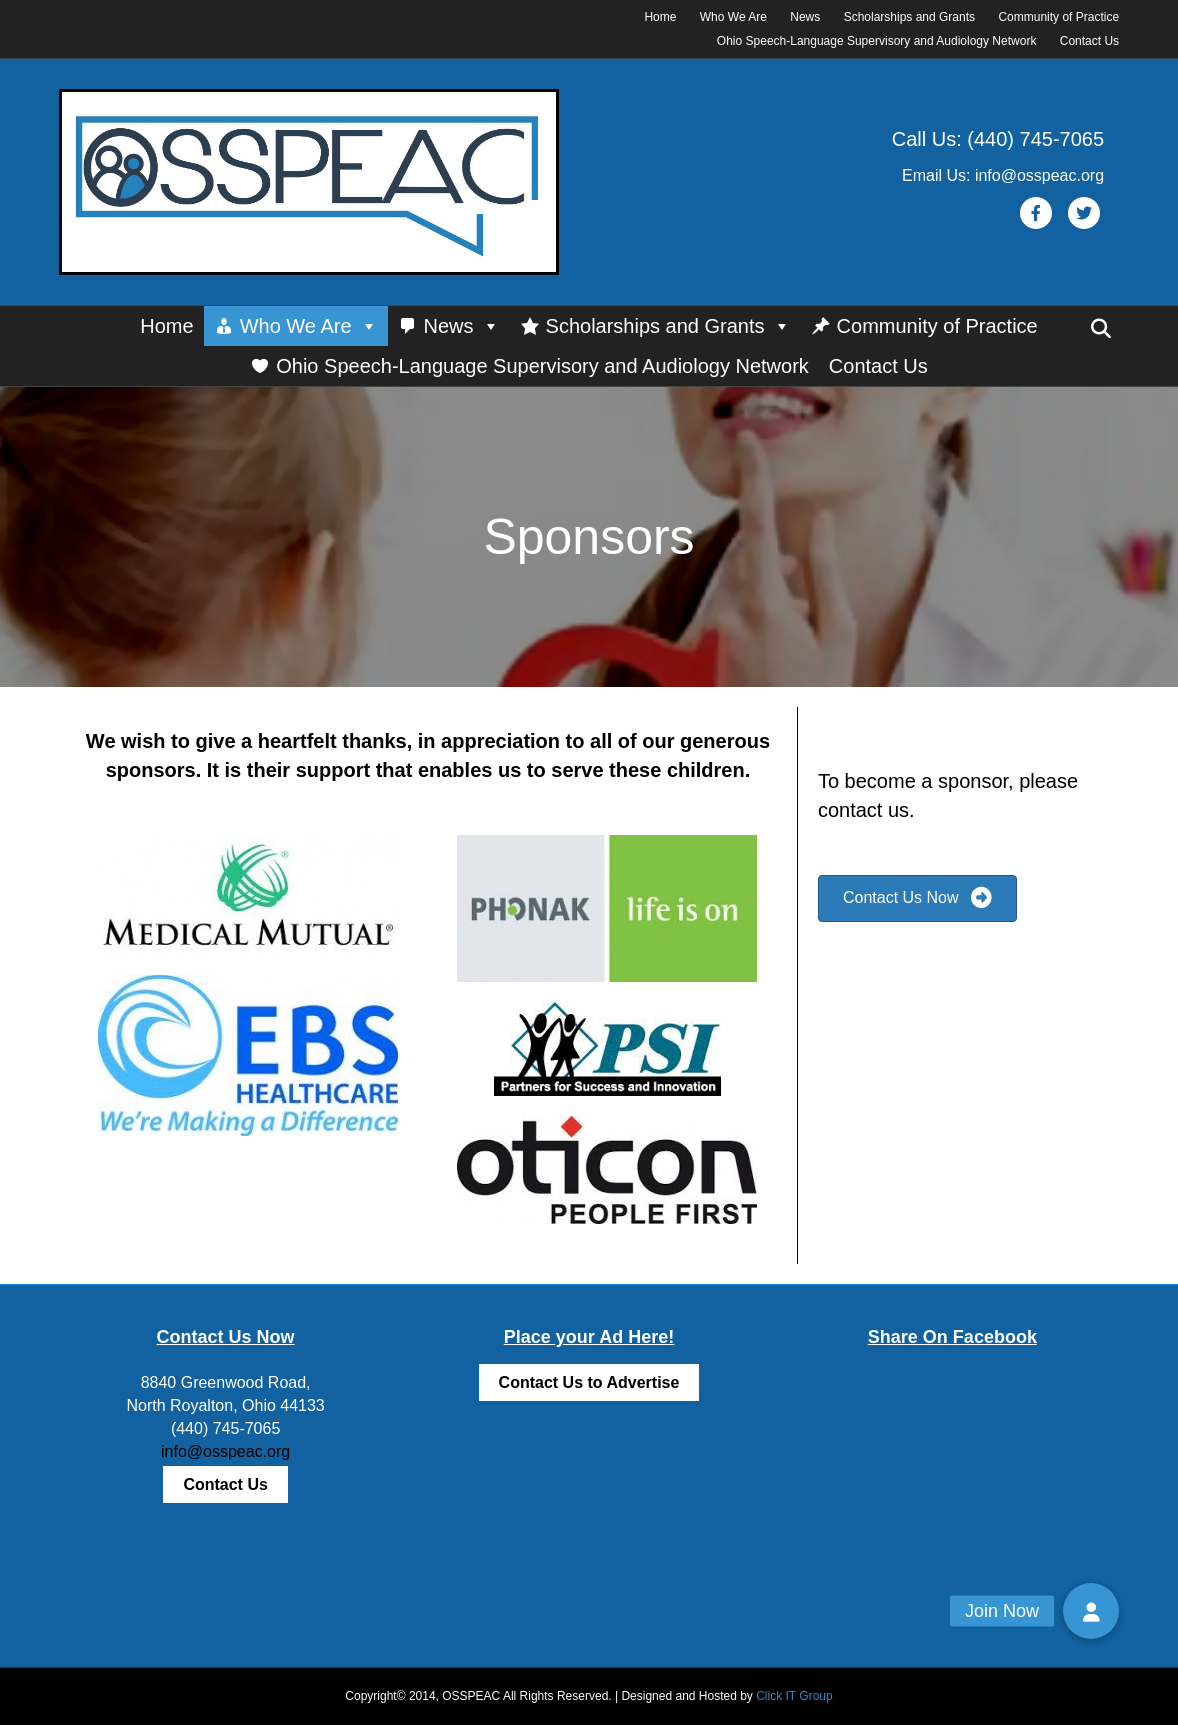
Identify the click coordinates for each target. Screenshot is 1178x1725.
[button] (1091, 1611)
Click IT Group (794, 1696)
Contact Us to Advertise (589, 1382)
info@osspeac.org (225, 1451)
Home (660, 17)
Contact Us (1089, 41)
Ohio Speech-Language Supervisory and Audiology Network (877, 41)
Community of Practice (1058, 17)
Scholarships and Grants (909, 17)
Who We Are (733, 17)
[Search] (1101, 329)
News (805, 17)
